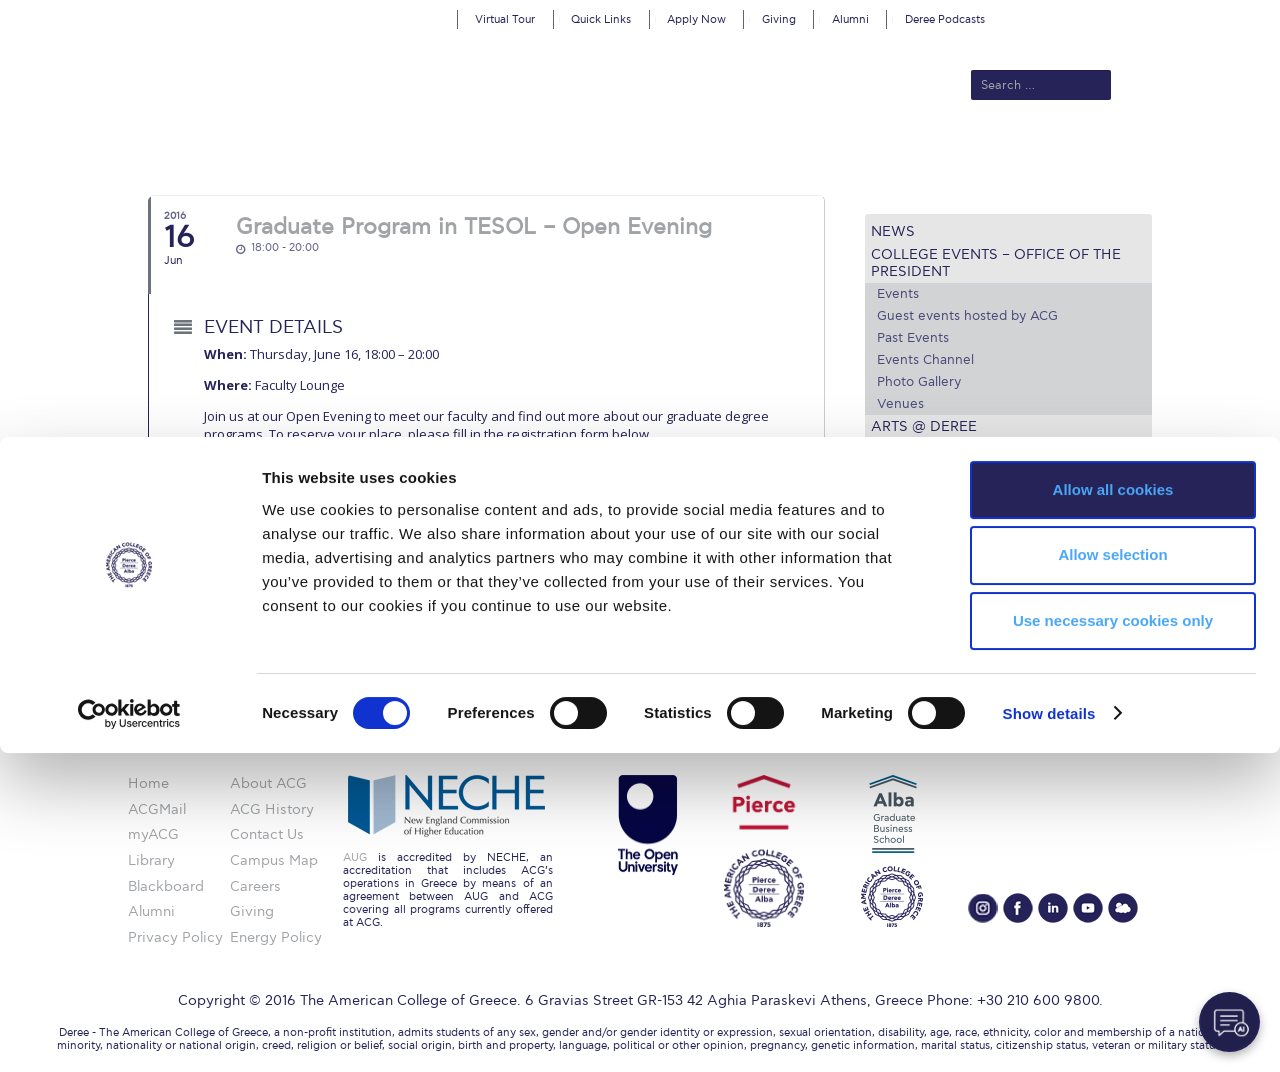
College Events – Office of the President (996, 263)
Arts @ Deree (924, 426)
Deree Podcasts (945, 19)
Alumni (850, 19)
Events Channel (925, 360)
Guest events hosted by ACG (967, 316)
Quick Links (601, 19)
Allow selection (1112, 874)
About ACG (365, 152)
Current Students (933, 152)
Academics (556, 152)
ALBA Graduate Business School (730, 152)
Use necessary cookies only (1113, 940)
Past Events (913, 338)
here (246, 484)
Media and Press (937, 449)
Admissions (461, 152)
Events (898, 294)
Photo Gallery (919, 382)
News (893, 231)
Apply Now (696, 19)
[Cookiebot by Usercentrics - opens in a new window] (129, 1033)
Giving (779, 19)
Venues (900, 404)
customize (1195, 14)
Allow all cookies (1113, 808)
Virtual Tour (505, 19)
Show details (1049, 1032)
